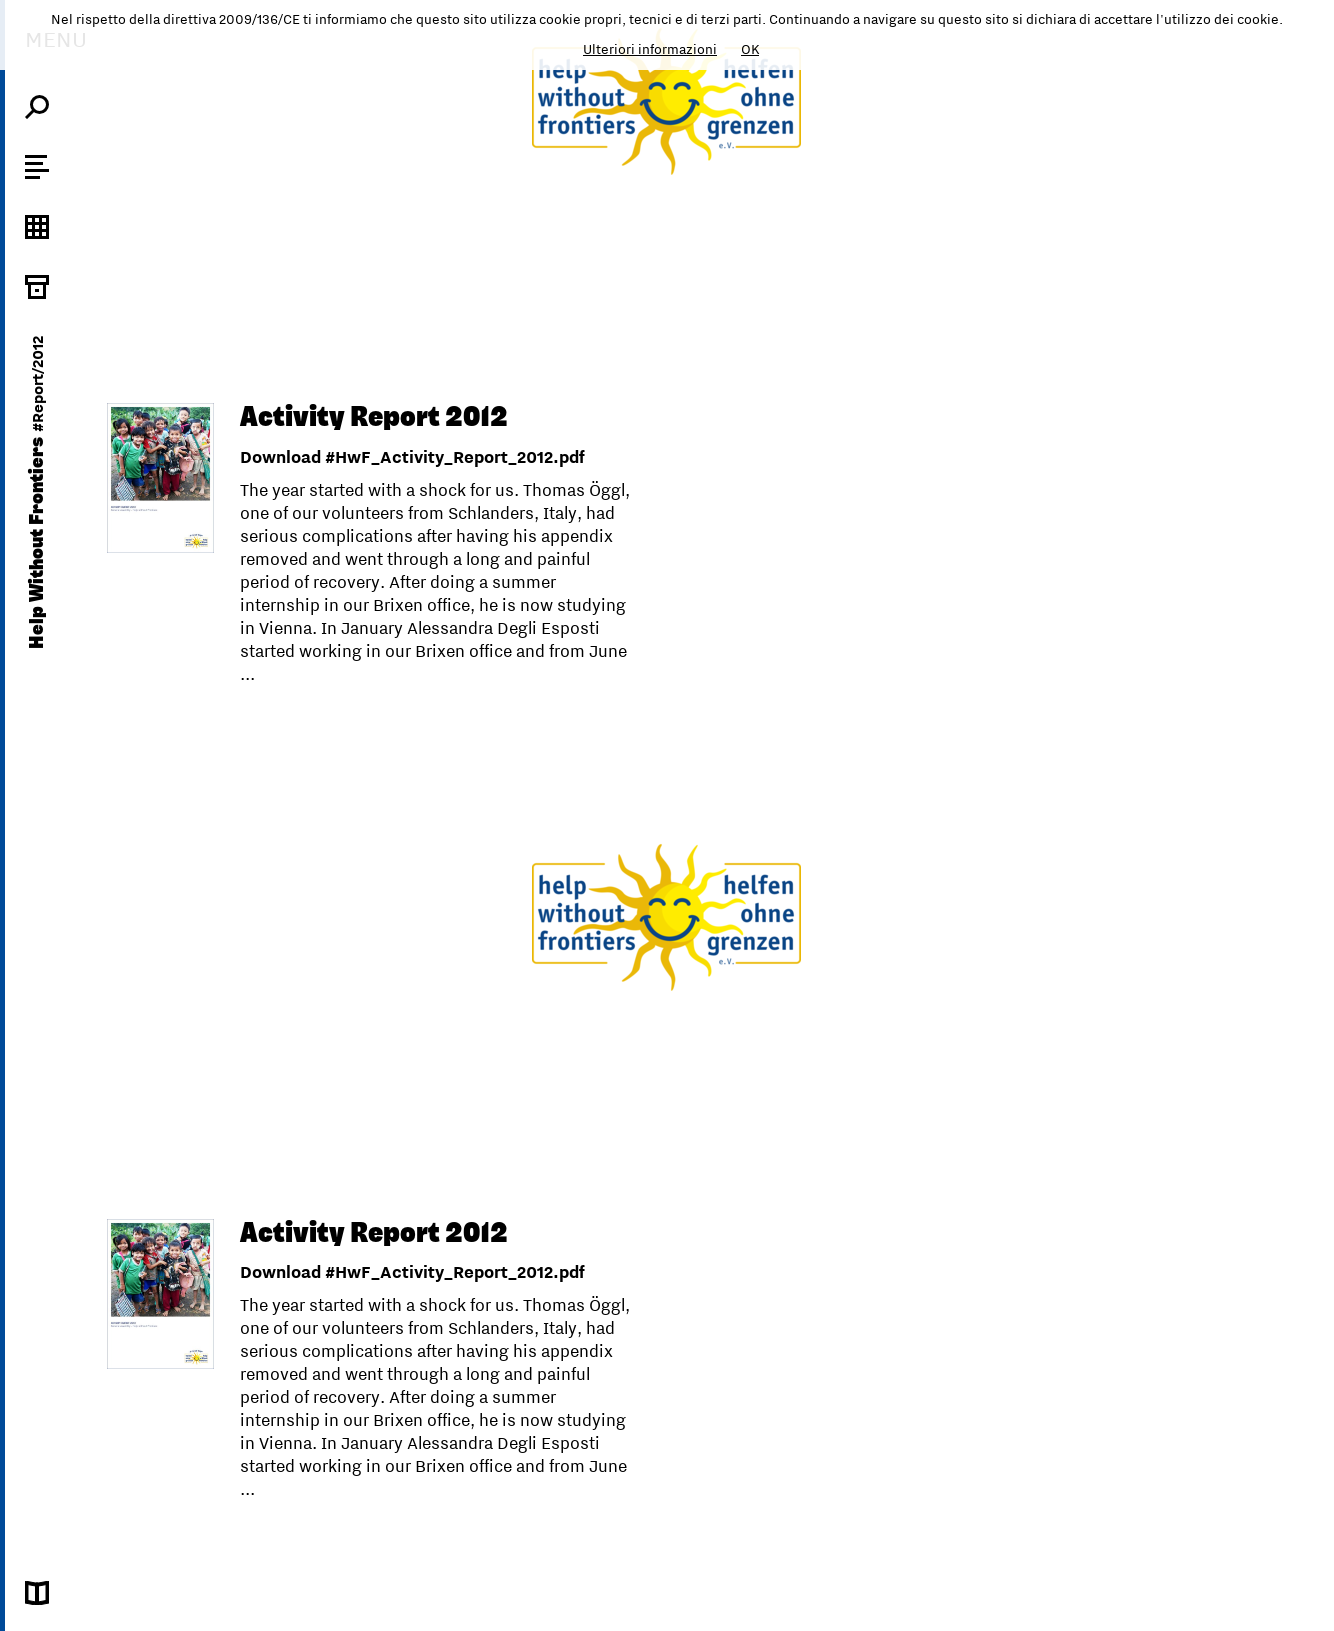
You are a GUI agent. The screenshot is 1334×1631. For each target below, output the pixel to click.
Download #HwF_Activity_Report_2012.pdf (412, 457)
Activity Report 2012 (374, 417)
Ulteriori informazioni (650, 49)
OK (750, 49)
